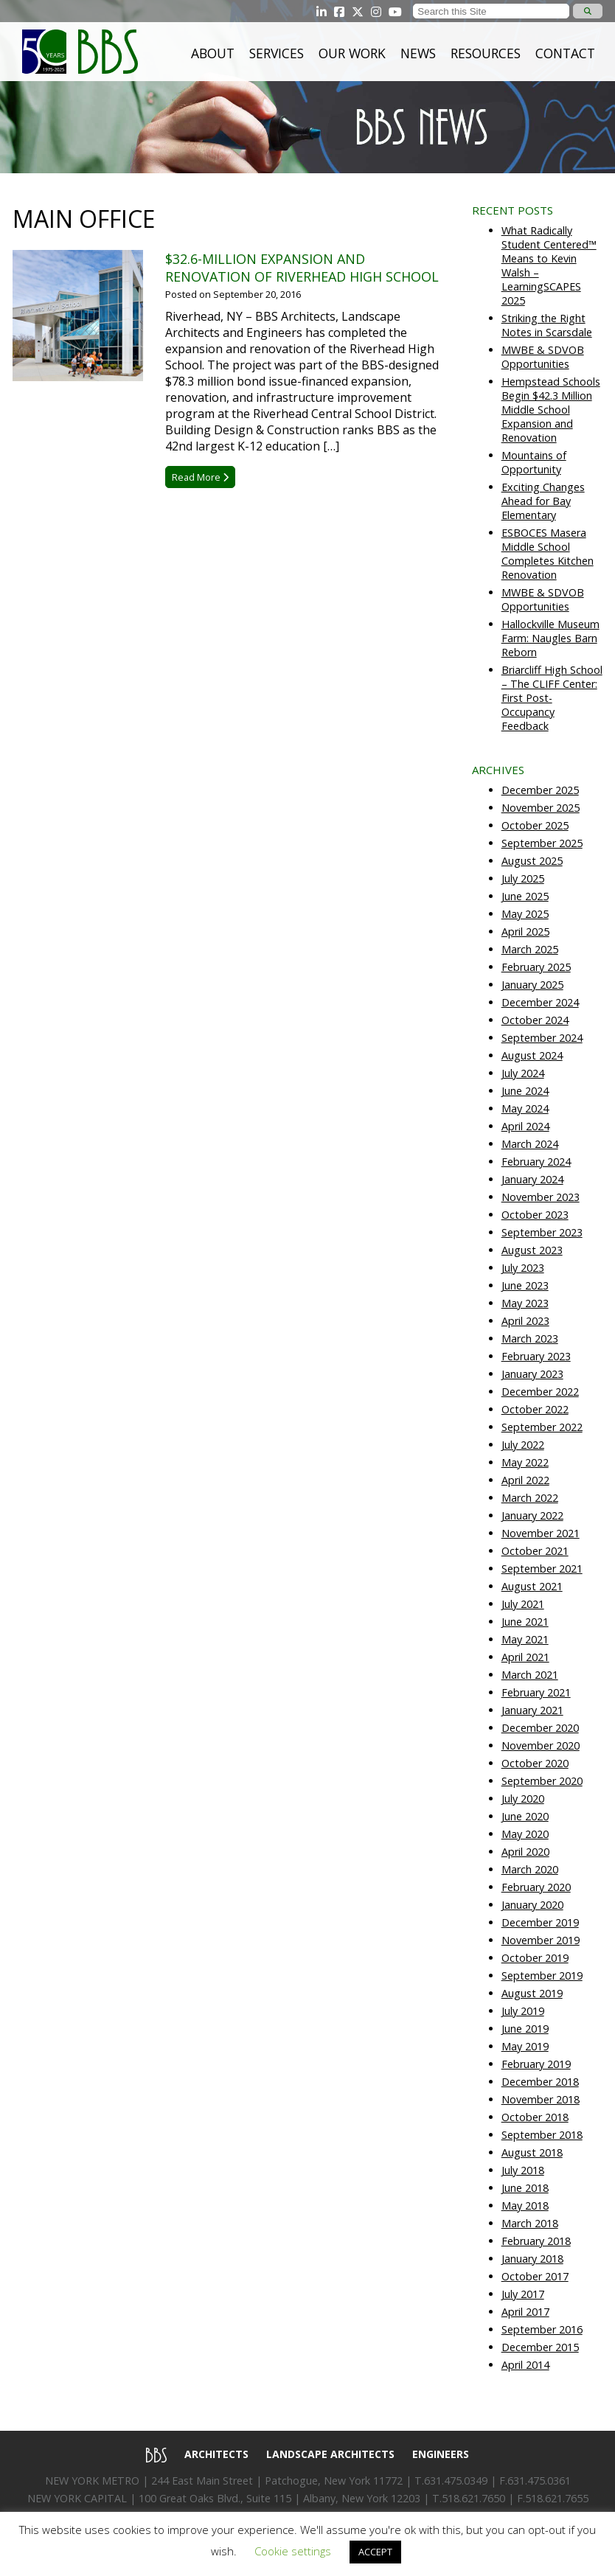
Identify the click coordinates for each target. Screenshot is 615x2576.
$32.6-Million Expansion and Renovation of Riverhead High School (302, 267)
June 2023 (525, 1285)
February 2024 (536, 1162)
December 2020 (540, 1728)
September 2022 (542, 1427)
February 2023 (536, 1356)
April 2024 (525, 1126)
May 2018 (525, 2206)
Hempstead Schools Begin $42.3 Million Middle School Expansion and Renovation (550, 410)
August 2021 (532, 1586)
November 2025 (540, 808)
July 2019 (522, 2011)
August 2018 (532, 2152)
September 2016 (542, 2329)
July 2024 (522, 1073)
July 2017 (522, 2294)
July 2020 (522, 1799)
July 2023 (522, 1268)
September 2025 (542, 843)
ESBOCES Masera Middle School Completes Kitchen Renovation (547, 554)
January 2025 (532, 985)
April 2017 (525, 2312)
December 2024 (540, 1002)
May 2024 (525, 1108)
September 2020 (542, 1781)
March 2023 (529, 1338)
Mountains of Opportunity (533, 462)
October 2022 (535, 1409)
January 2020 (532, 1905)
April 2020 (525, 1852)
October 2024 (535, 1020)
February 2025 (536, 967)
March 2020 (529, 1869)
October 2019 (535, 1958)
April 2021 (525, 1657)
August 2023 (532, 1250)
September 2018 (542, 2135)
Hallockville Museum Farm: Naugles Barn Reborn (550, 638)
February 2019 (536, 2064)
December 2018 (540, 2082)
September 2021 (542, 1569)
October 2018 (535, 2117)
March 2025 (529, 949)
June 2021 (525, 1622)
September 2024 (542, 1038)
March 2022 (529, 1498)
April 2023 (525, 1321)
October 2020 (535, 1763)
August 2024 (532, 1055)
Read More (200, 477)
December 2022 (540, 1392)
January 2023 (532, 1374)
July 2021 (522, 1604)
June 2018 (525, 2188)
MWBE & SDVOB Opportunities (542, 357)
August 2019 (532, 1993)
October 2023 (535, 1215)
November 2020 (540, 1745)
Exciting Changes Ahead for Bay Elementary (543, 501)
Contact (565, 53)
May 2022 (525, 1462)
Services (276, 53)
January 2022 (532, 1515)
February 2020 (536, 1887)
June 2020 (525, 1816)
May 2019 (525, 2046)
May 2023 (525, 1303)
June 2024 (525, 1091)
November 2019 (540, 1940)
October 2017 (535, 2276)
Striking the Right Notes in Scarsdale (546, 325)
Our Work (352, 53)
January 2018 (532, 2259)
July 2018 (522, 2170)
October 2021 (535, 1551)
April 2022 (525, 1480)
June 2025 (525, 896)
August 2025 (532, 861)
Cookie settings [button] (292, 2551)
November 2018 (540, 2099)
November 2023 (540, 1197)
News (418, 53)
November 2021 (540, 1533)
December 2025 (540, 790)
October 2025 (535, 825)
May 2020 (525, 1834)
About (212, 53)
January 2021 (532, 1710)
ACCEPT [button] (375, 2551)
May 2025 (525, 914)
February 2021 (536, 1692)
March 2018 (529, 2223)
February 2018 (536, 2241)
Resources (486, 53)
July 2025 (522, 878)
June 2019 (525, 2029)
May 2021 (525, 1639)
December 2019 (540, 1922)
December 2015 (540, 2347)
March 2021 (529, 1675)
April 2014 (525, 2365)
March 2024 (529, 1144)
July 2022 (522, 1445)
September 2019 (542, 1975)
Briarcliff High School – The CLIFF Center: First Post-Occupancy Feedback (551, 698)
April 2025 (525, 932)
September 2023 (542, 1232)
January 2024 (532, 1179)
